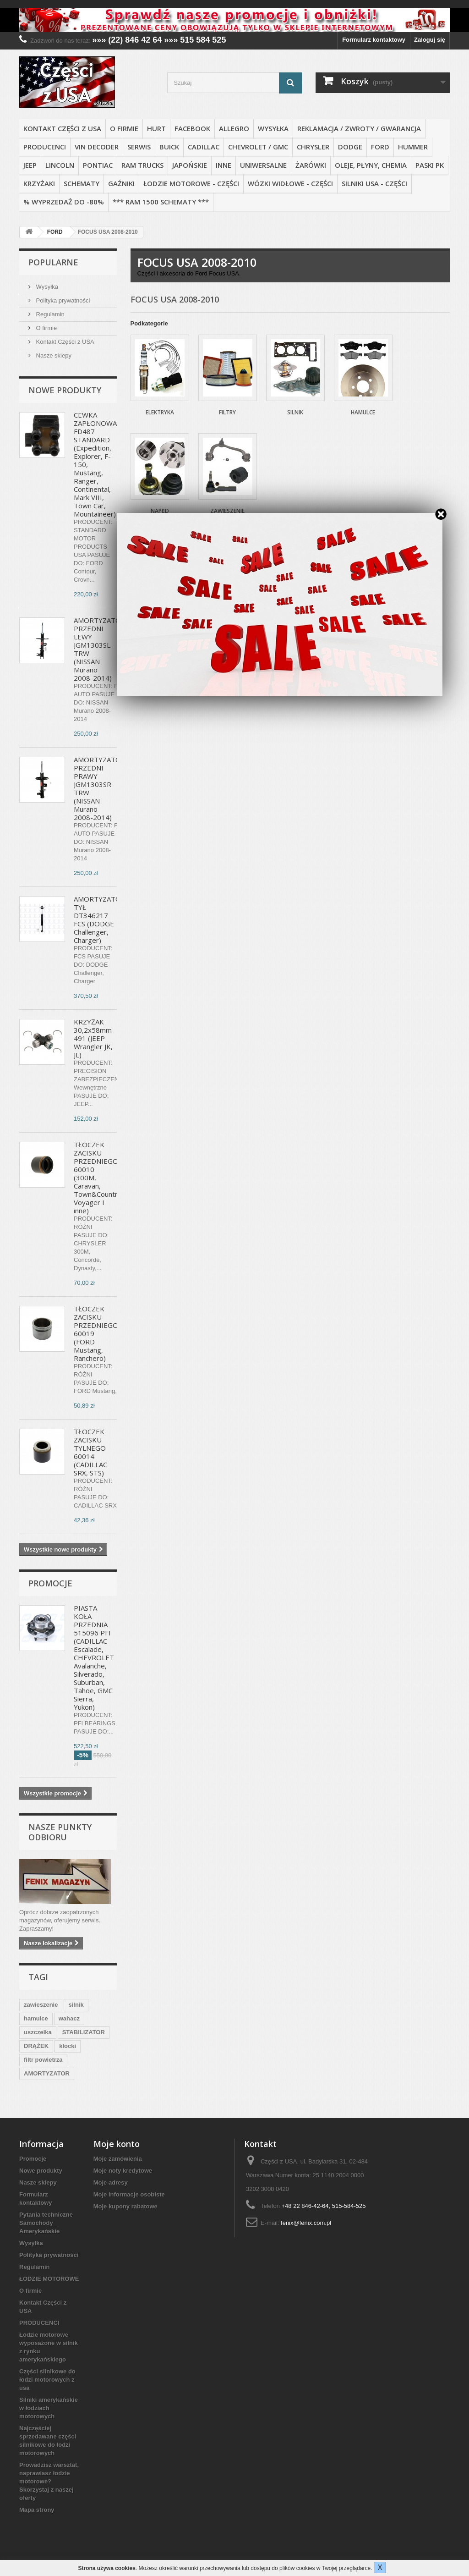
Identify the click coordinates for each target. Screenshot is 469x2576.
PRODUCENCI (44, 146)
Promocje (50, 1583)
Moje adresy (110, 2182)
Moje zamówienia (117, 2158)
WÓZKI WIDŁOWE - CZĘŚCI (290, 183)
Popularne (53, 262)
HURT (156, 128)
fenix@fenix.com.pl (306, 2222)
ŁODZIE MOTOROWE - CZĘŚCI (191, 183)
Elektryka (160, 412)
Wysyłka (273, 128)
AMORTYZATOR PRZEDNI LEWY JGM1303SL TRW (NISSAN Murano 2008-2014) (99, 649)
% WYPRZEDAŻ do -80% (63, 201)
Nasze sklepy (52, 355)
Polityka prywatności (62, 300)
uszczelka (38, 2032)
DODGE (350, 146)
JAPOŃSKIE (189, 165)
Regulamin (49, 314)
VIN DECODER (97, 146)
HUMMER (413, 146)
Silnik (295, 412)
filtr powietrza (43, 2059)
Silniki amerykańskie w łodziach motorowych (48, 2408)
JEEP (30, 165)
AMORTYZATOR (47, 2073)
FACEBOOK (192, 128)
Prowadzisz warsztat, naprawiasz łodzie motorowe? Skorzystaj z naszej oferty (49, 2481)
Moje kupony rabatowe (125, 2206)
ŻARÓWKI (310, 165)
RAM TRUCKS (142, 165)
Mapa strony (37, 2509)
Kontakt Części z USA (62, 128)
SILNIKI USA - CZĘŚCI (374, 183)
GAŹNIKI (121, 183)
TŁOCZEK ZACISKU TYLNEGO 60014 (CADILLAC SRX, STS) (90, 1452)
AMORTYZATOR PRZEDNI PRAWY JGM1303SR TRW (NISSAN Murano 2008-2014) (99, 788)
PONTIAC (98, 165)
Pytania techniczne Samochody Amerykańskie (46, 2223)
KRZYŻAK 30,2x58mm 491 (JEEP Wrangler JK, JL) (93, 1038)
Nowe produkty (64, 390)
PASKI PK (429, 165)
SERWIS (139, 146)
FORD (380, 146)
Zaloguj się (429, 39)
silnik (75, 2004)
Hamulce (363, 412)
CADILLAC (203, 146)
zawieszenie (41, 2004)
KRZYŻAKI (39, 183)
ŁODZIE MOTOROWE (49, 2278)
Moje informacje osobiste (129, 2194)
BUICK (169, 146)
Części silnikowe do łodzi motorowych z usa (47, 2379)
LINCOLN (59, 165)
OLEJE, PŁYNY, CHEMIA (371, 165)
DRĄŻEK (36, 2045)
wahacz (69, 2018)
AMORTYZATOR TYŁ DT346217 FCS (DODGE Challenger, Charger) (99, 919)
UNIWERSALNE (263, 165)
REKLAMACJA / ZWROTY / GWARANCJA (359, 128)
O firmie (124, 128)
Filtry (227, 412)
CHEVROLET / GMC (258, 146)
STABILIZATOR (83, 2032)
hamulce (36, 2018)
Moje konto (116, 2143)
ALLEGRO (234, 128)
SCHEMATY (81, 183)
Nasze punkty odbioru (60, 1832)
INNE (223, 165)
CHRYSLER (313, 146)
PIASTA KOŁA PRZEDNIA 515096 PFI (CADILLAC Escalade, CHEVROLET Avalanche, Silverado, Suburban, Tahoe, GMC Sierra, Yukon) (94, 1657)
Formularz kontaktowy (373, 39)
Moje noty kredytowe (123, 2170)
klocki (67, 2045)
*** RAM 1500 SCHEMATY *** (161, 201)
